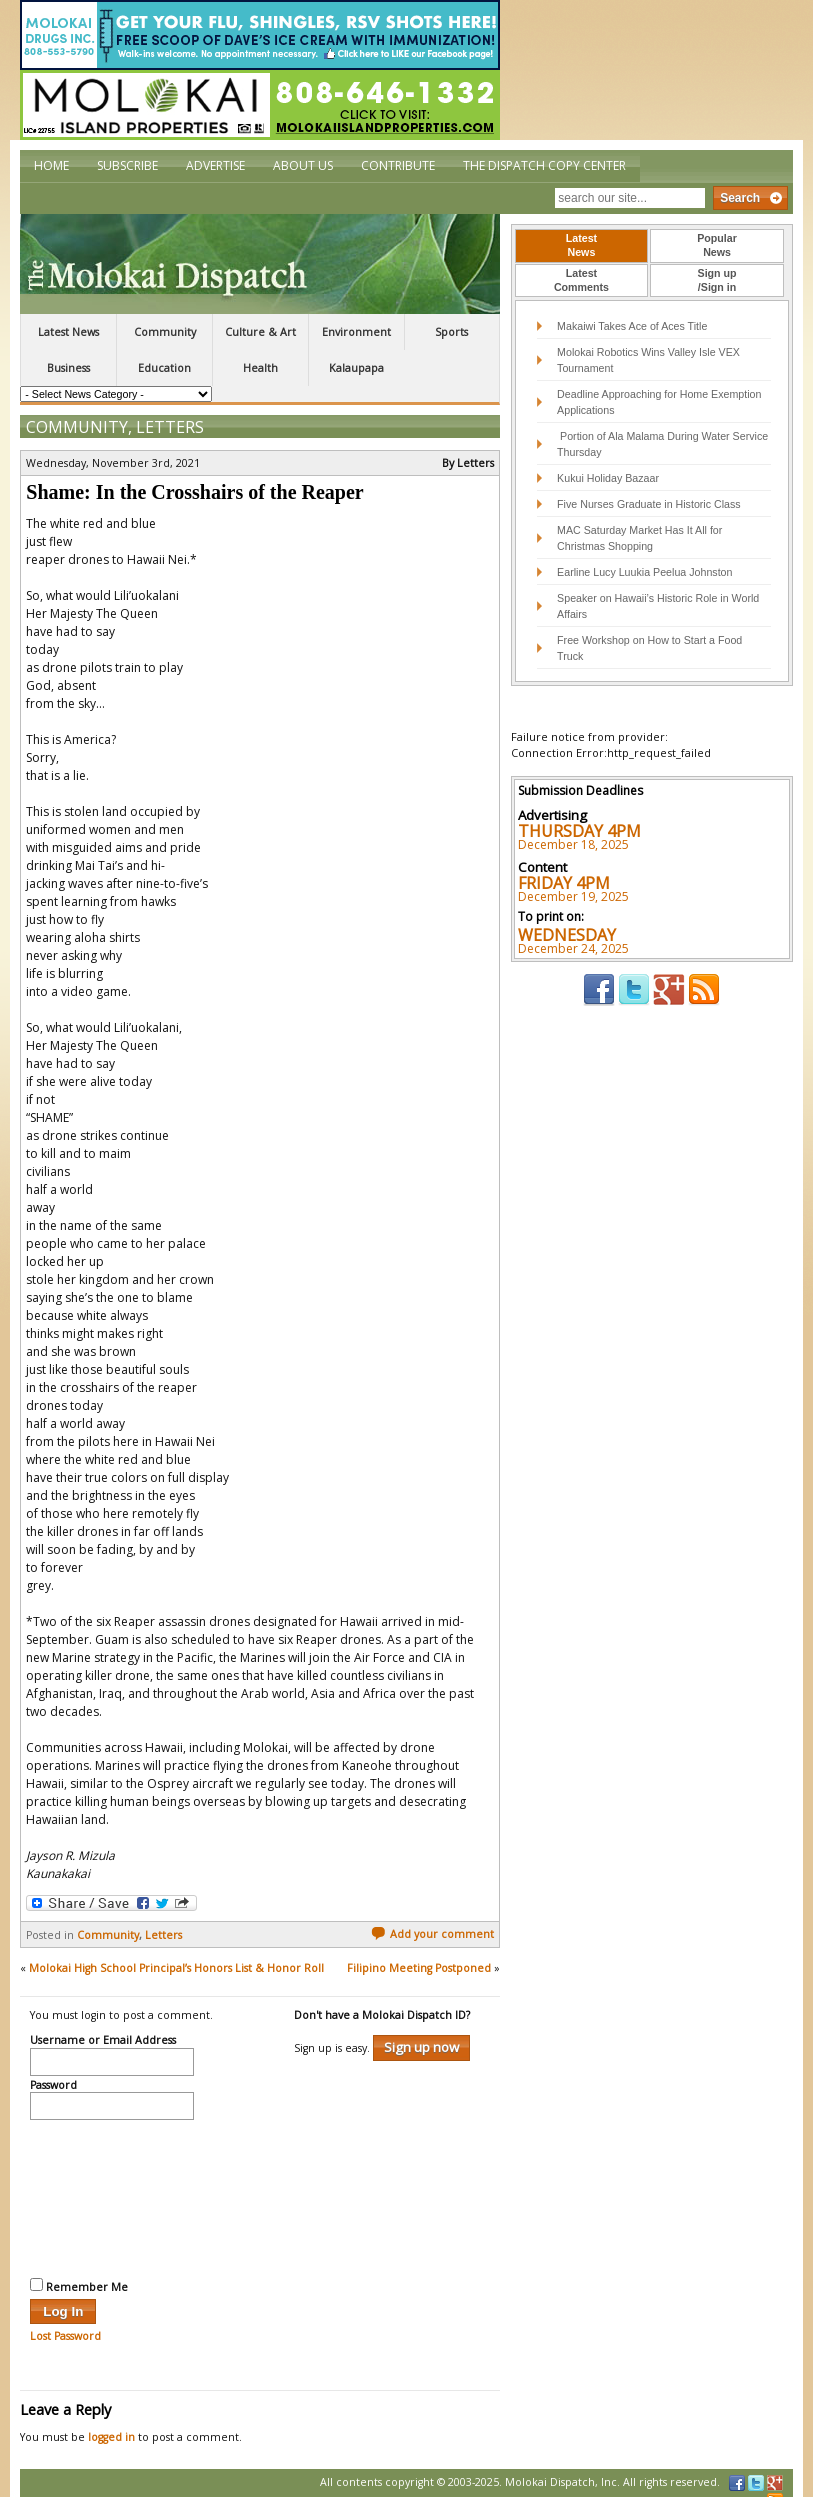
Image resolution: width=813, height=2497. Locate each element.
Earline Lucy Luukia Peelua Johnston (644, 572)
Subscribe (127, 165)
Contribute (398, 165)
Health (260, 368)
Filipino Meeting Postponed (419, 1952)
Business (68, 368)
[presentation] (112, 2180)
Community (165, 332)
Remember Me (79, 2270)
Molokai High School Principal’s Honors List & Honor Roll (176, 1952)
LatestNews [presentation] (581, 245)
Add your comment (432, 1918)
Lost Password (65, 2320)
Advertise (215, 165)
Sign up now (421, 2031)
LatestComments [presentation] (581, 280)
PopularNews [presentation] (717, 245)
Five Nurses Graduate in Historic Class (649, 504)
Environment (356, 332)
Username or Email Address (103, 2025)
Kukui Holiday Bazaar (608, 478)
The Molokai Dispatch (260, 264)
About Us (303, 165)
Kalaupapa (356, 368)
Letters (170, 411)
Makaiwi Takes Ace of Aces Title (632, 326)
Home (51, 165)
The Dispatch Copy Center (544, 165)
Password (53, 2070)
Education (164, 368)
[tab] (582, 246)
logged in (111, 2421)
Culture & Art (260, 332)
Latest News (68, 332)
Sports (451, 332)
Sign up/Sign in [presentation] (717, 280)
